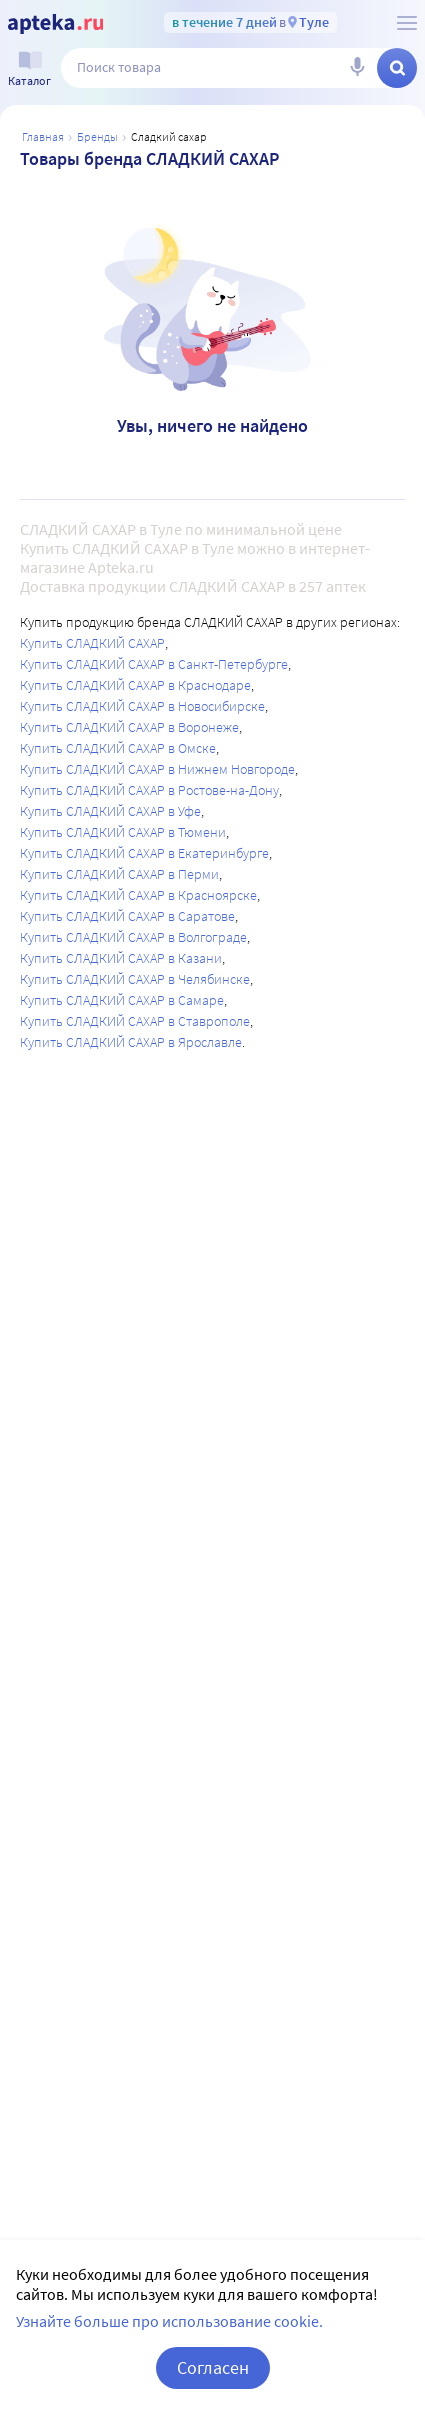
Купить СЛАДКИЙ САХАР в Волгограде (133, 937)
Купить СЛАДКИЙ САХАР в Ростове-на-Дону (149, 790)
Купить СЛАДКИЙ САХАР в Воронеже (129, 727)
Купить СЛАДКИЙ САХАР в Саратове (127, 916)
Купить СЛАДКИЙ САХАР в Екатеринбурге (144, 853)
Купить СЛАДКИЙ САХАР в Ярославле (131, 1042)
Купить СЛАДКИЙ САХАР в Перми (119, 874)
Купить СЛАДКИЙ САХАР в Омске (118, 748)
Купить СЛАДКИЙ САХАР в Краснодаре (135, 685)
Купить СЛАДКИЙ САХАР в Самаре (122, 1000)
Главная (43, 136)
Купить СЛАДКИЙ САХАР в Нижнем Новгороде (157, 769)
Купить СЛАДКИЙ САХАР (92, 643)
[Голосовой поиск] (357, 68)
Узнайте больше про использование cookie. (169, 2321)
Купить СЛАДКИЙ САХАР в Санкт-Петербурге (154, 664)
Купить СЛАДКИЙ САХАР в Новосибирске (142, 706)
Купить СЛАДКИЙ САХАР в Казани (121, 958)
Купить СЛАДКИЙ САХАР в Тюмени (123, 832)
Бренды (97, 136)
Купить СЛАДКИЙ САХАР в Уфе (110, 811)
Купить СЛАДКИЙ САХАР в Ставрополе (135, 1021)
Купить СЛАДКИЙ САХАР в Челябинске (135, 979)
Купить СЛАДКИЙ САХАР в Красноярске (138, 895)
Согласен (213, 2367)
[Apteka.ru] (55, 24)
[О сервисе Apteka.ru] (407, 23)
